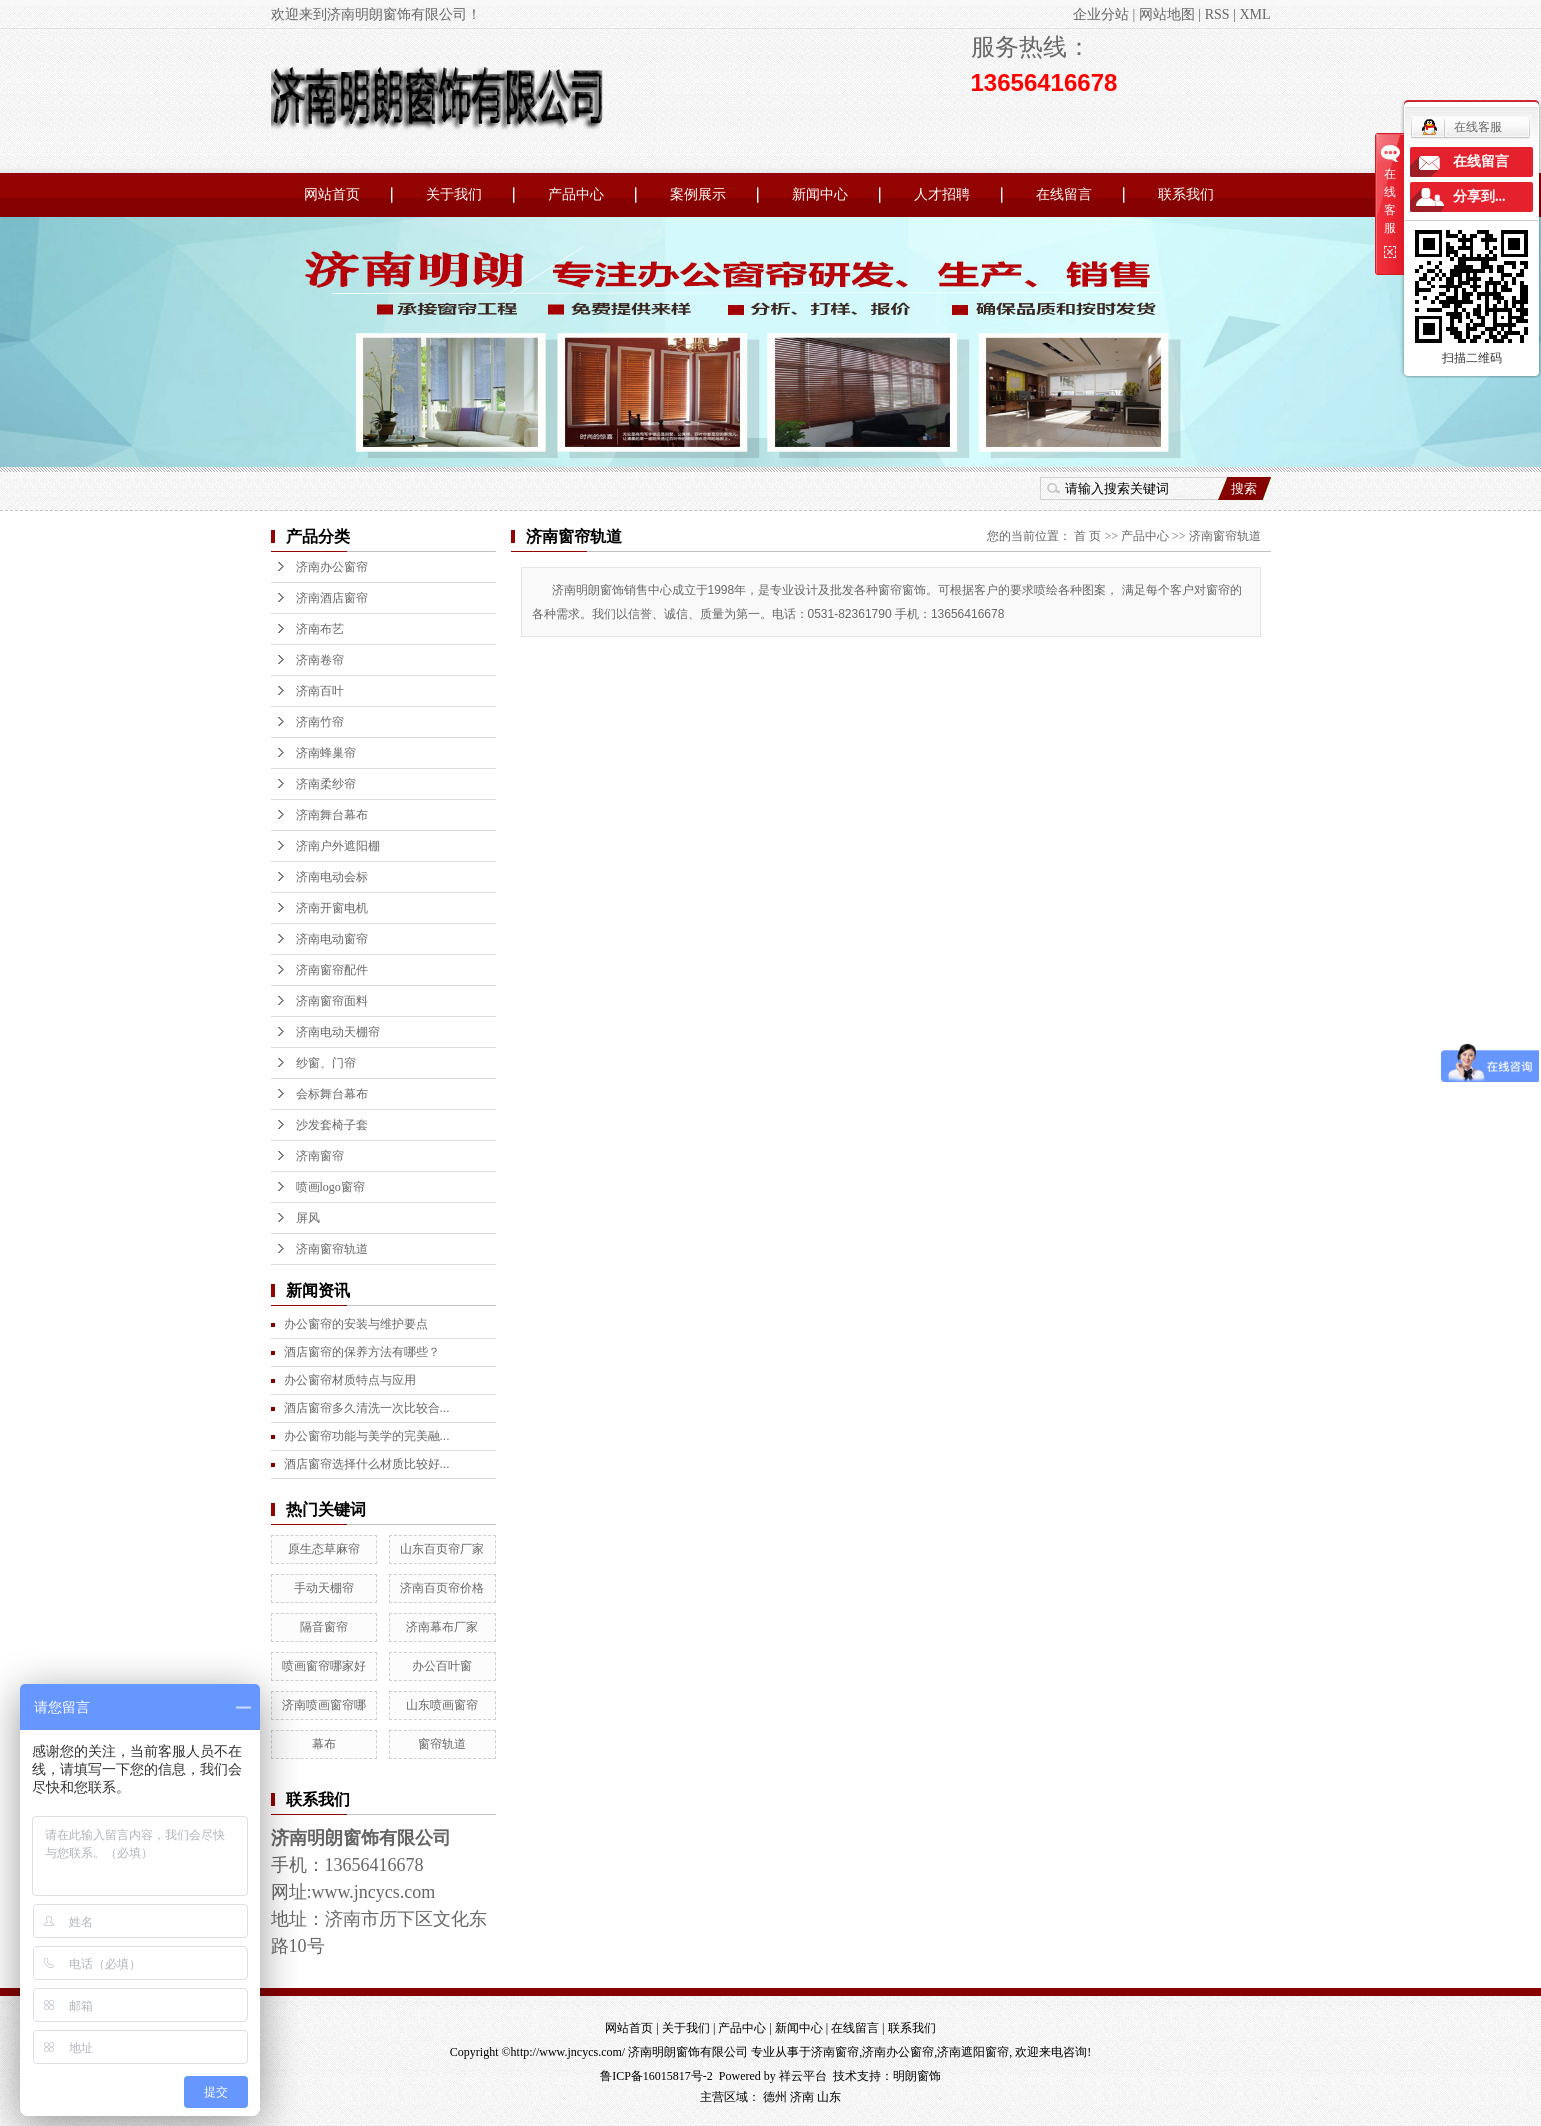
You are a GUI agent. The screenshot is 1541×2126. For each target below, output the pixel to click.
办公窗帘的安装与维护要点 (356, 1324)
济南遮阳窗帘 (973, 2052)
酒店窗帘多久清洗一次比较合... (367, 1408)
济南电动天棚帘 (338, 1032)
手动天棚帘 (324, 1588)
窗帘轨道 (442, 1744)
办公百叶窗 (442, 1666)
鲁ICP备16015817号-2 (656, 2076)
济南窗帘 (320, 1156)
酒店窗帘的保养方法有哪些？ (362, 1352)
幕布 (324, 1744)
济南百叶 (320, 691)
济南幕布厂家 (442, 1627)
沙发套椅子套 (332, 1125)
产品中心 (576, 194)
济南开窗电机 (332, 908)
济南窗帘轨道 (332, 1249)
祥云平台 (803, 2076)
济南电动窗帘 (332, 939)
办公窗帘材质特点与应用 (350, 1380)
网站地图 (1167, 14)
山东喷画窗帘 (442, 1705)
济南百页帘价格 (442, 1588)
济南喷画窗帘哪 (324, 1705)
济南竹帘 (320, 722)
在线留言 (1064, 194)
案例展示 (698, 194)
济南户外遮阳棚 (338, 846)
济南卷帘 (320, 660)
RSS (1217, 14)
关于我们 (454, 194)
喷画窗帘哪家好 (324, 1666)
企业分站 (1101, 14)
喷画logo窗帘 (330, 1187)
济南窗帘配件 (332, 970)
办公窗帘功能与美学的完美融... (367, 1436)
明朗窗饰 (917, 2076)
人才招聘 (942, 194)
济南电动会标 (332, 877)
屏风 (308, 1218)
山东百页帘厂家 (442, 1549)
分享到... (1479, 196)
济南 (802, 2097)
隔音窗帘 (324, 1627)
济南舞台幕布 (332, 815)
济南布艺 (320, 629)
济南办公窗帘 (332, 567)
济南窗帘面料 (332, 1001)
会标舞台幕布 (332, 1094)
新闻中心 (820, 194)
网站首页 (332, 194)
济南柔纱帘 (326, 784)
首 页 (1087, 536)
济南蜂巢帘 (326, 753)
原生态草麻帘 (324, 1549)
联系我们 (1186, 194)
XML (1254, 14)
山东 (829, 2097)
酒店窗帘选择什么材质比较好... (367, 1464)
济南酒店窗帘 (332, 598)
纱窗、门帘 (326, 1063)
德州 (775, 2097)
